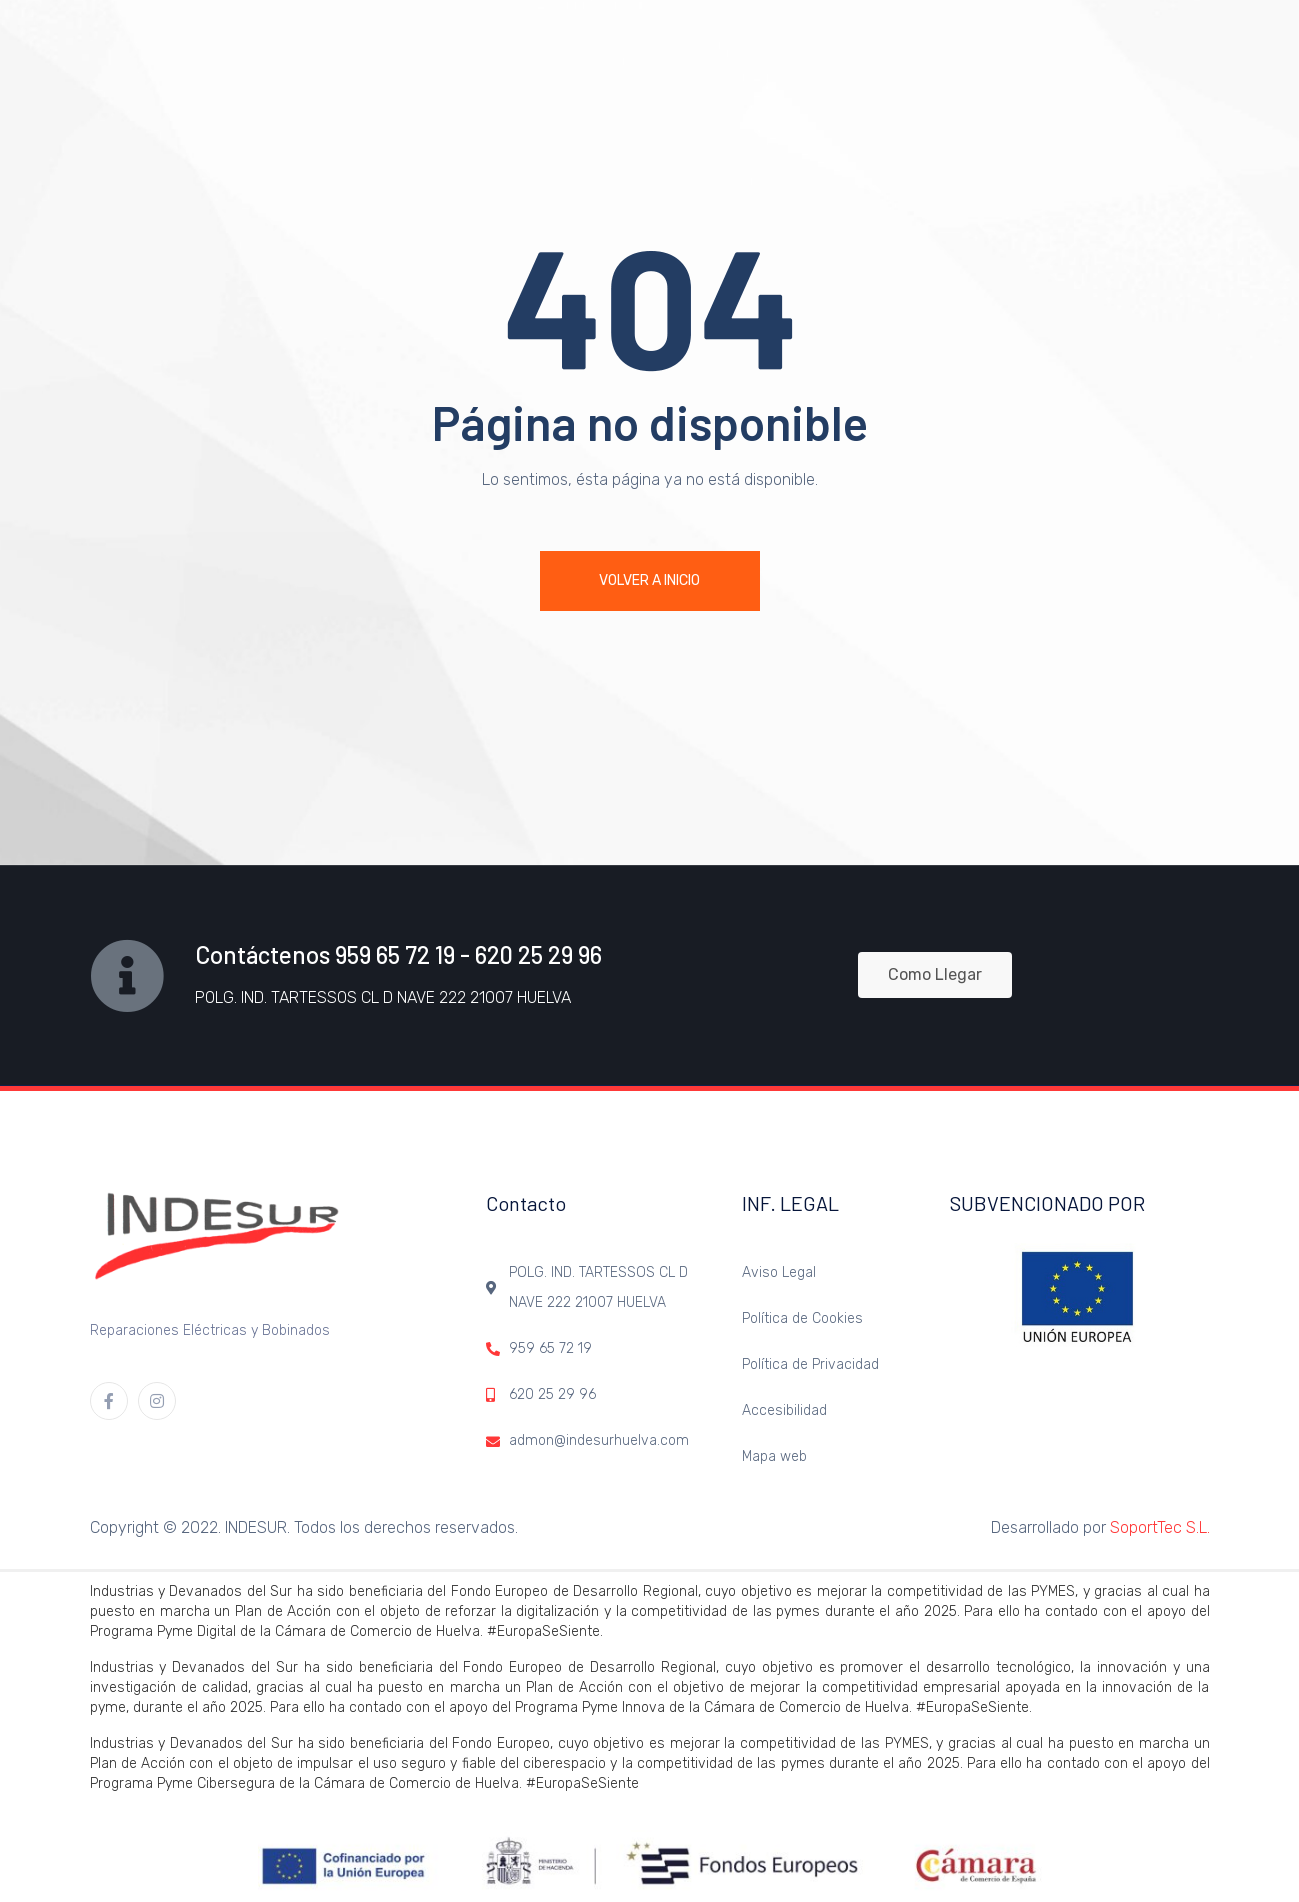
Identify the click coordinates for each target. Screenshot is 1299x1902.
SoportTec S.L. (1160, 1527)
